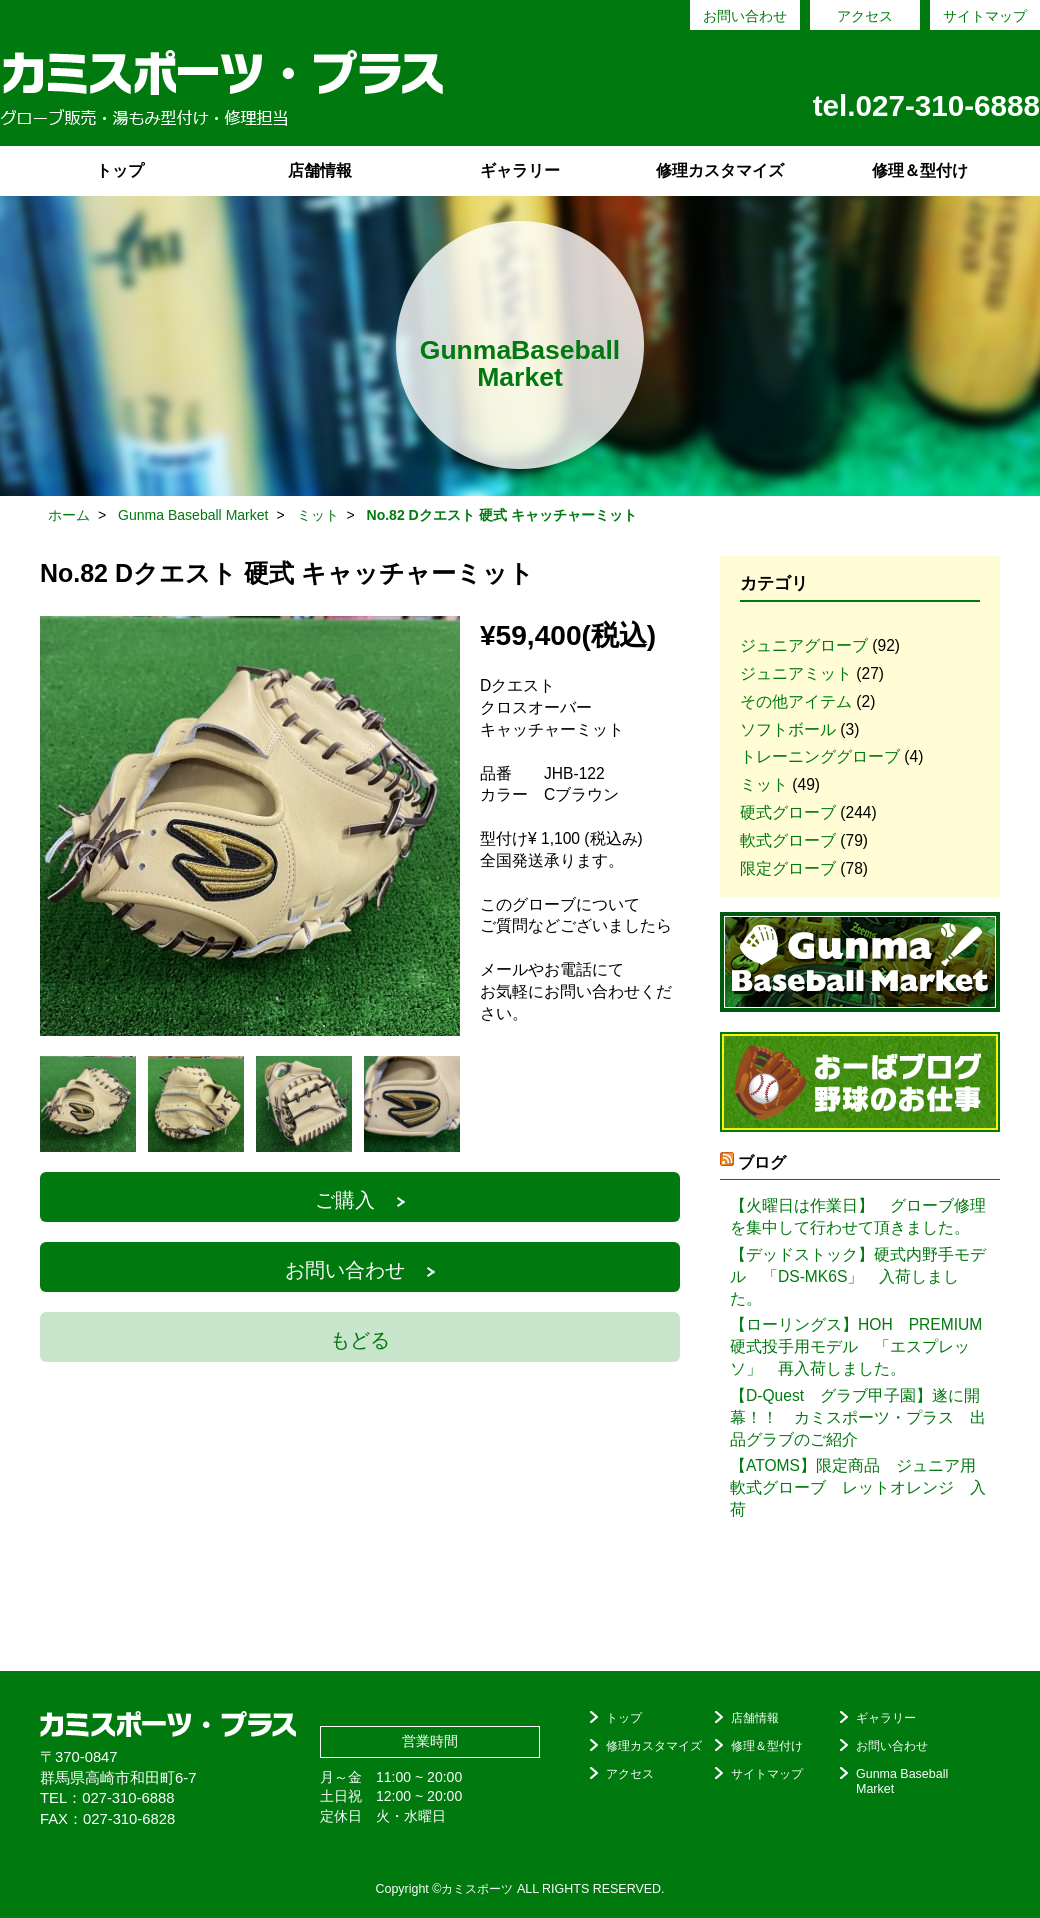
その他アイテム (796, 701)
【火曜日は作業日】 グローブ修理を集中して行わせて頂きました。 (858, 1216)
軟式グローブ (788, 840)
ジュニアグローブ (804, 645)
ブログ (762, 1162)
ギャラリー (520, 170)
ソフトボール (788, 729)
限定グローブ (788, 868)
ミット (764, 784)
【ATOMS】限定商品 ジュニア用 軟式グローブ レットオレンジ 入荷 (860, 1487)
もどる (360, 1340)
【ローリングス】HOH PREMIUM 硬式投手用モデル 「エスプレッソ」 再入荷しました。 (860, 1346)
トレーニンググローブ (820, 756)
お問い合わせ (745, 16)
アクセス (865, 16)
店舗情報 (320, 170)
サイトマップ (985, 16)
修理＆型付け (920, 170)
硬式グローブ (788, 812)
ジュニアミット (796, 673)
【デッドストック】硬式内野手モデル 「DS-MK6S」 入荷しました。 (858, 1276)
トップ (120, 170)
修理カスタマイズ (720, 170)
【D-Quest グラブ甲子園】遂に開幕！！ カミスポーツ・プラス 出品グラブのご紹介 (858, 1417)
